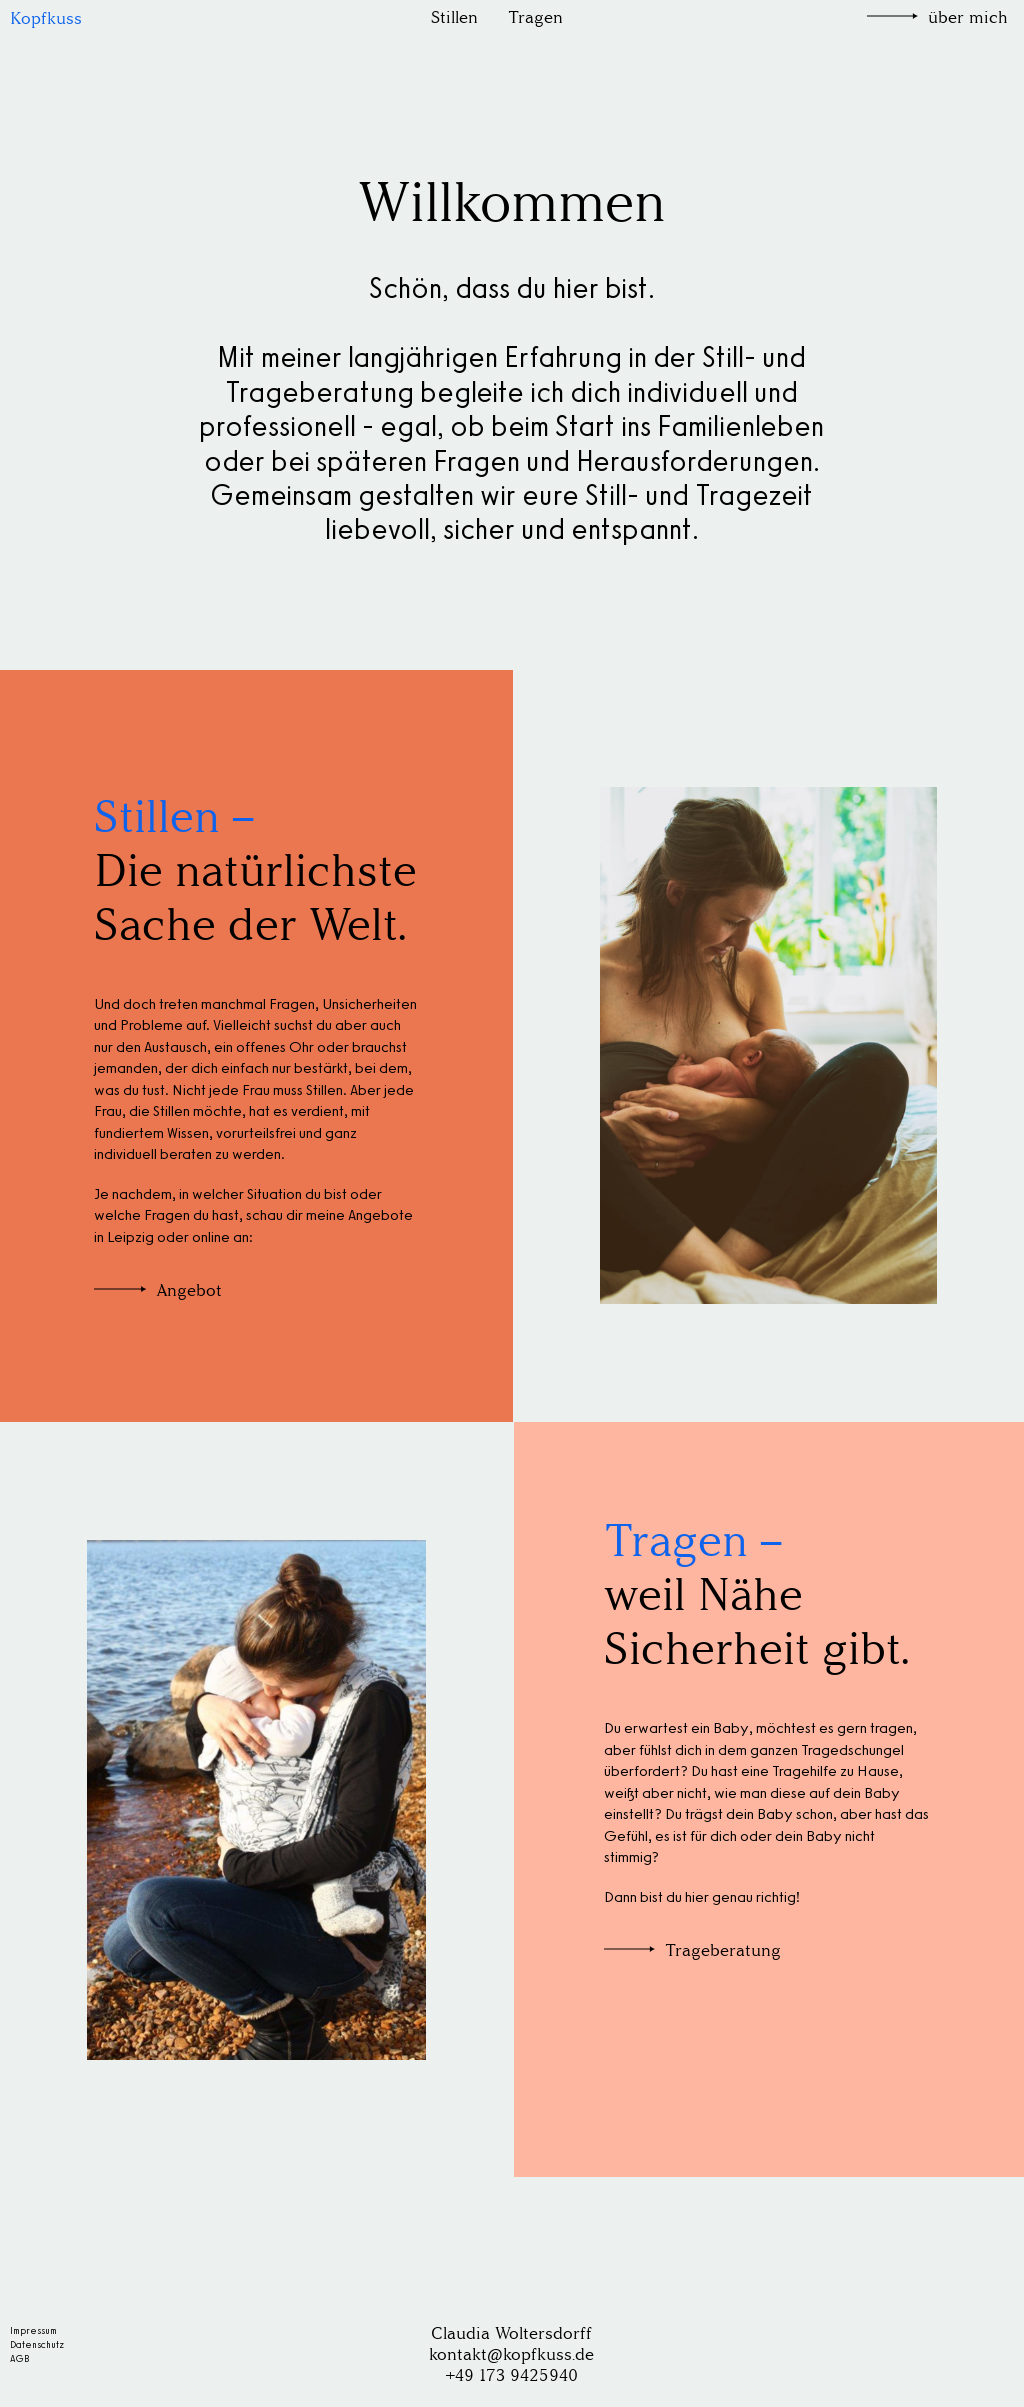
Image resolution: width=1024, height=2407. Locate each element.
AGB (20, 2358)
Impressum (33, 2330)
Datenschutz (37, 2344)
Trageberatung (723, 1950)
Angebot (189, 1290)
